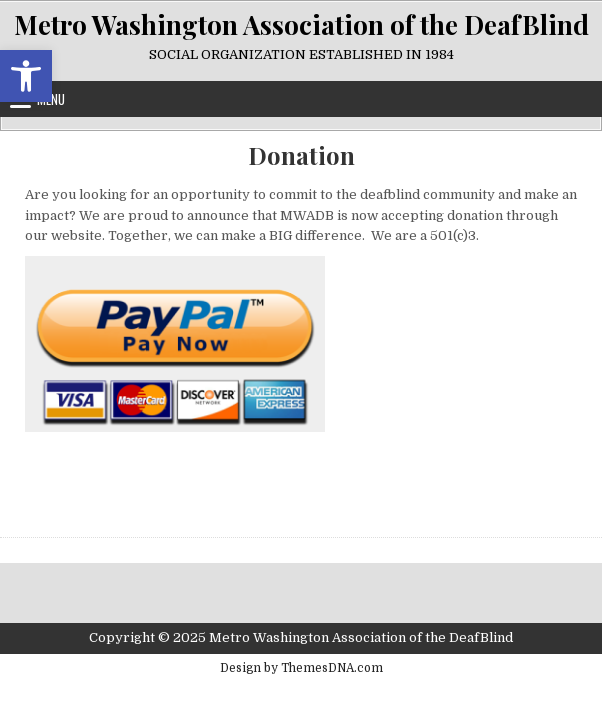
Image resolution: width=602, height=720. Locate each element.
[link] (26, 76)
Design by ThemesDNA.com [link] (301, 668)
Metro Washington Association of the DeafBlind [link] (301, 24)
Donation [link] (301, 155)
